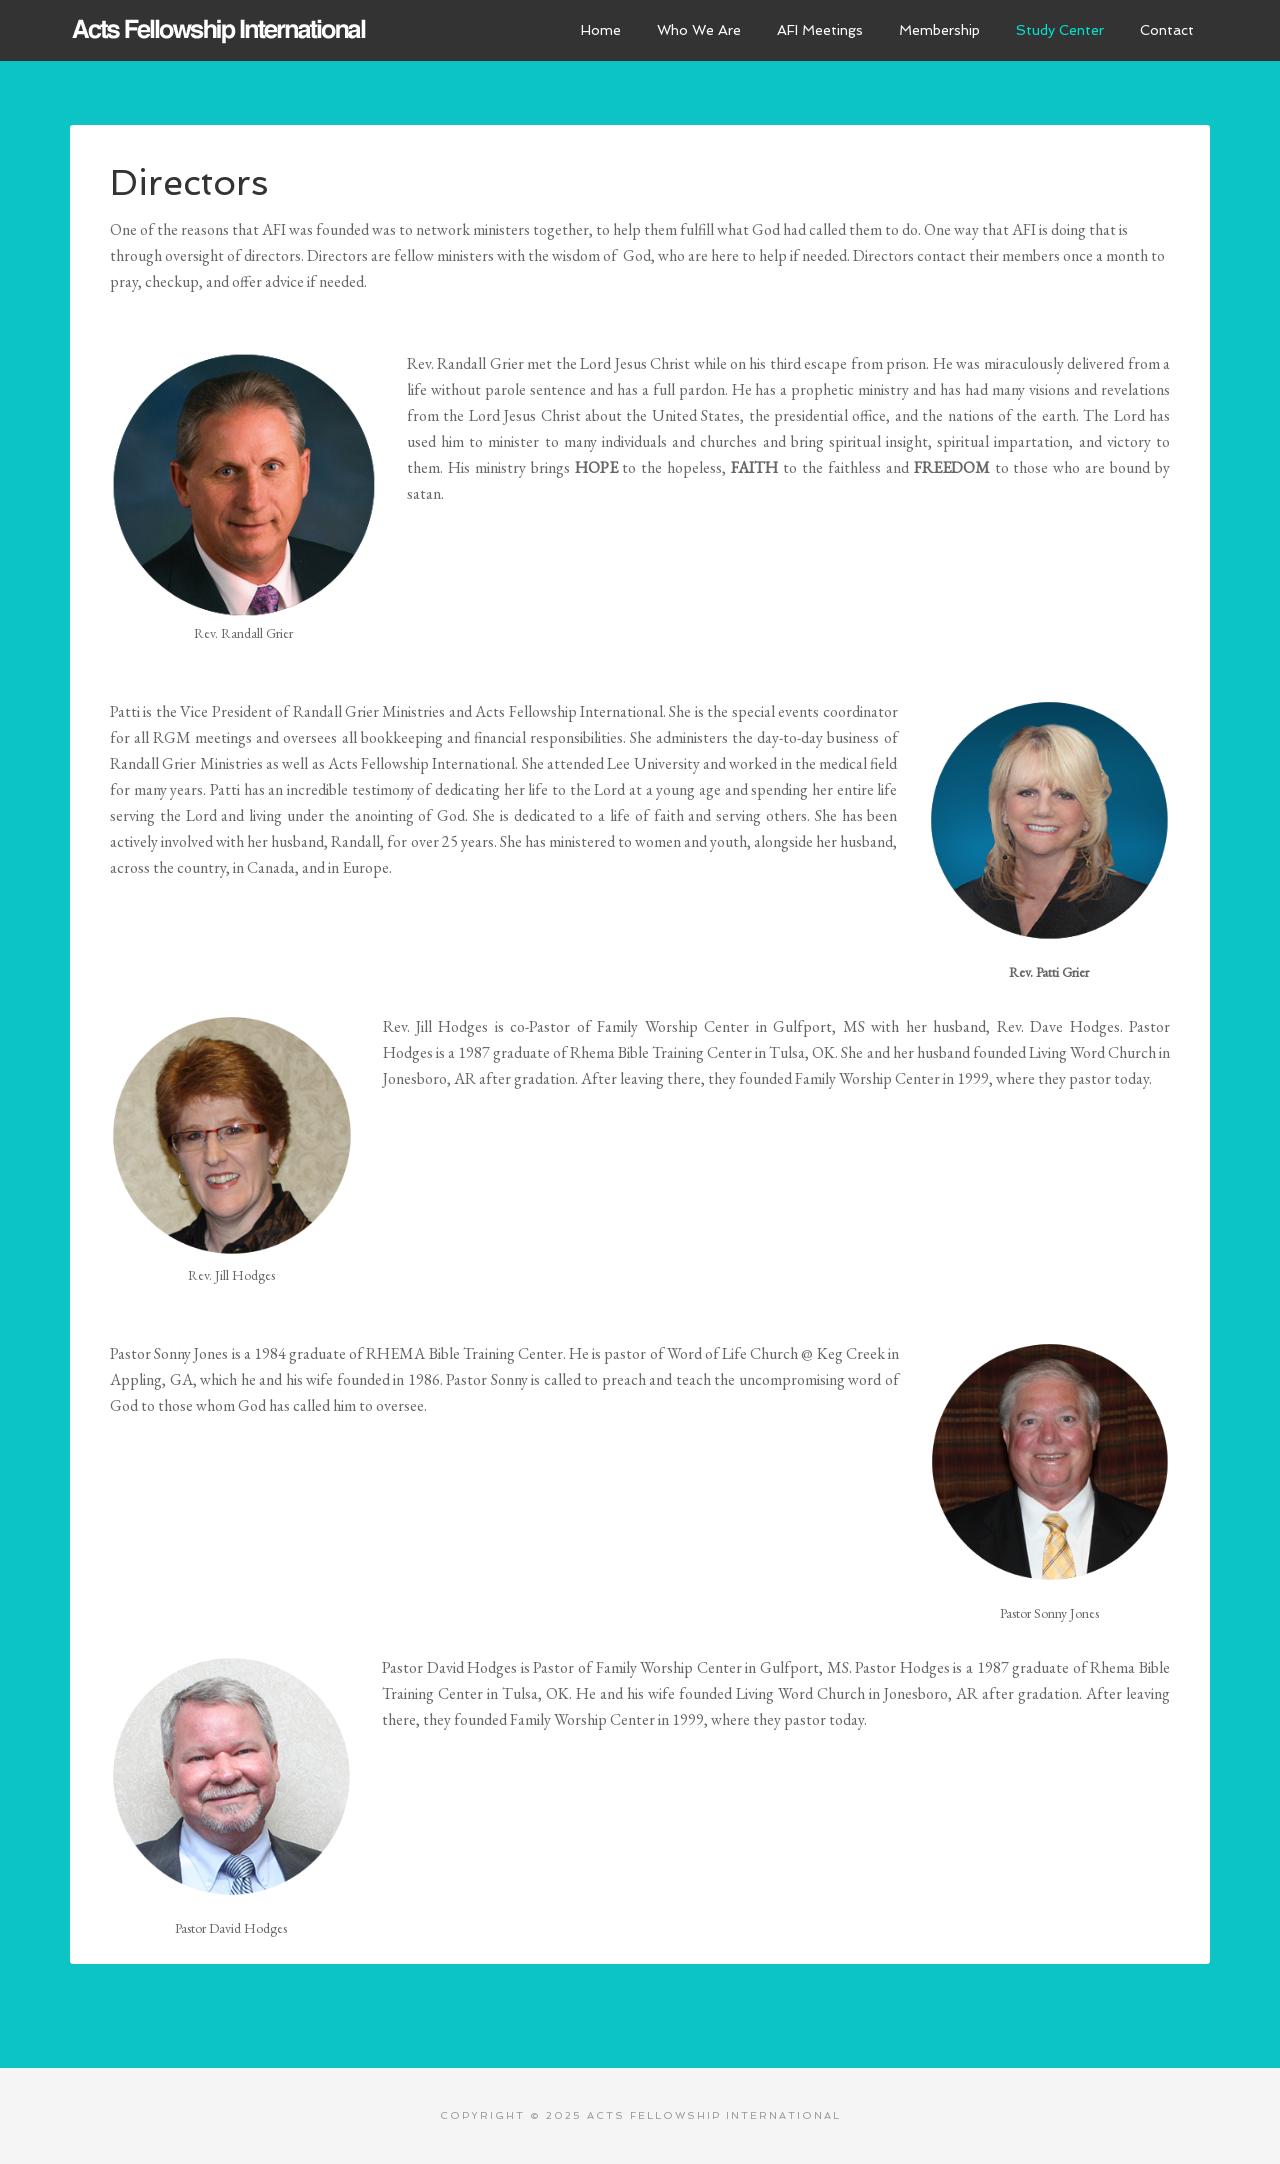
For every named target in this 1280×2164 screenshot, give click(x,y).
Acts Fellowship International (220, 30)
